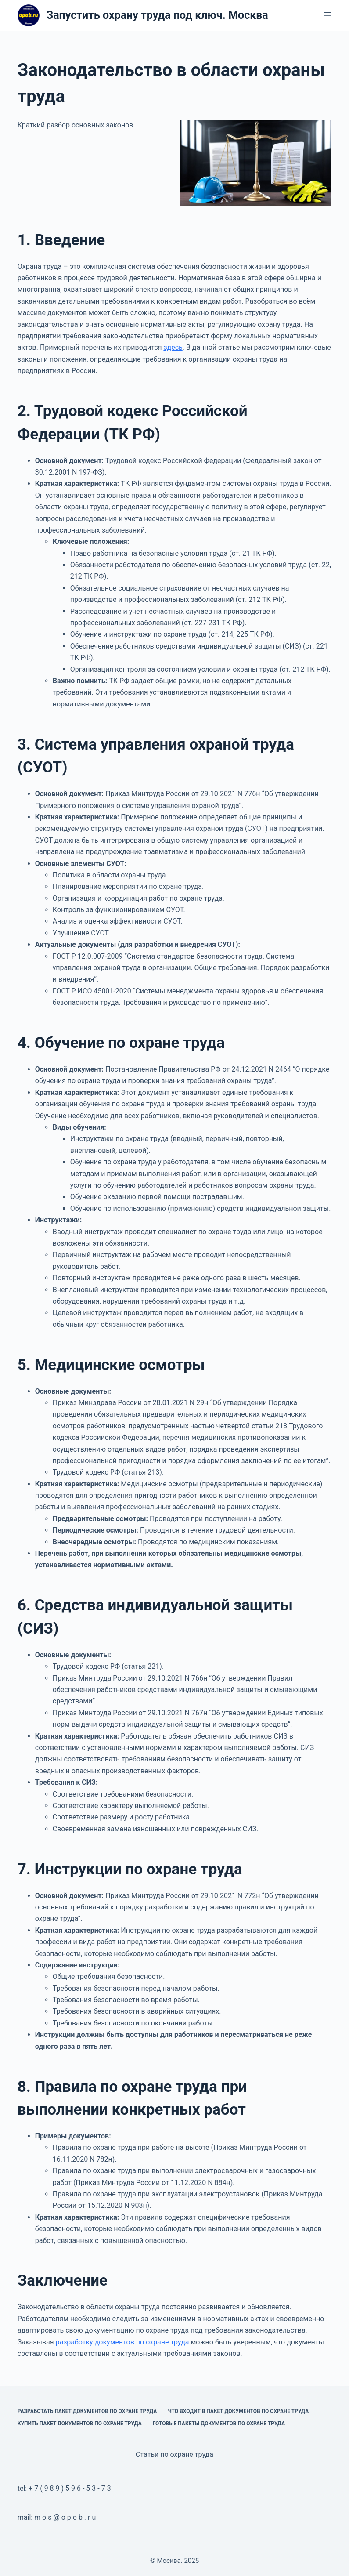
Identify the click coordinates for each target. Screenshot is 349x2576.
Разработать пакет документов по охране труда (87, 2411)
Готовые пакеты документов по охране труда (219, 2423)
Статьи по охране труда (174, 2454)
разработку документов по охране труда (122, 2342)
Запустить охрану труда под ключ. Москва (157, 15)
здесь (172, 347)
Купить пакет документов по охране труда (80, 2423)
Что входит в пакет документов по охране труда (238, 2411)
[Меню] (327, 15)
